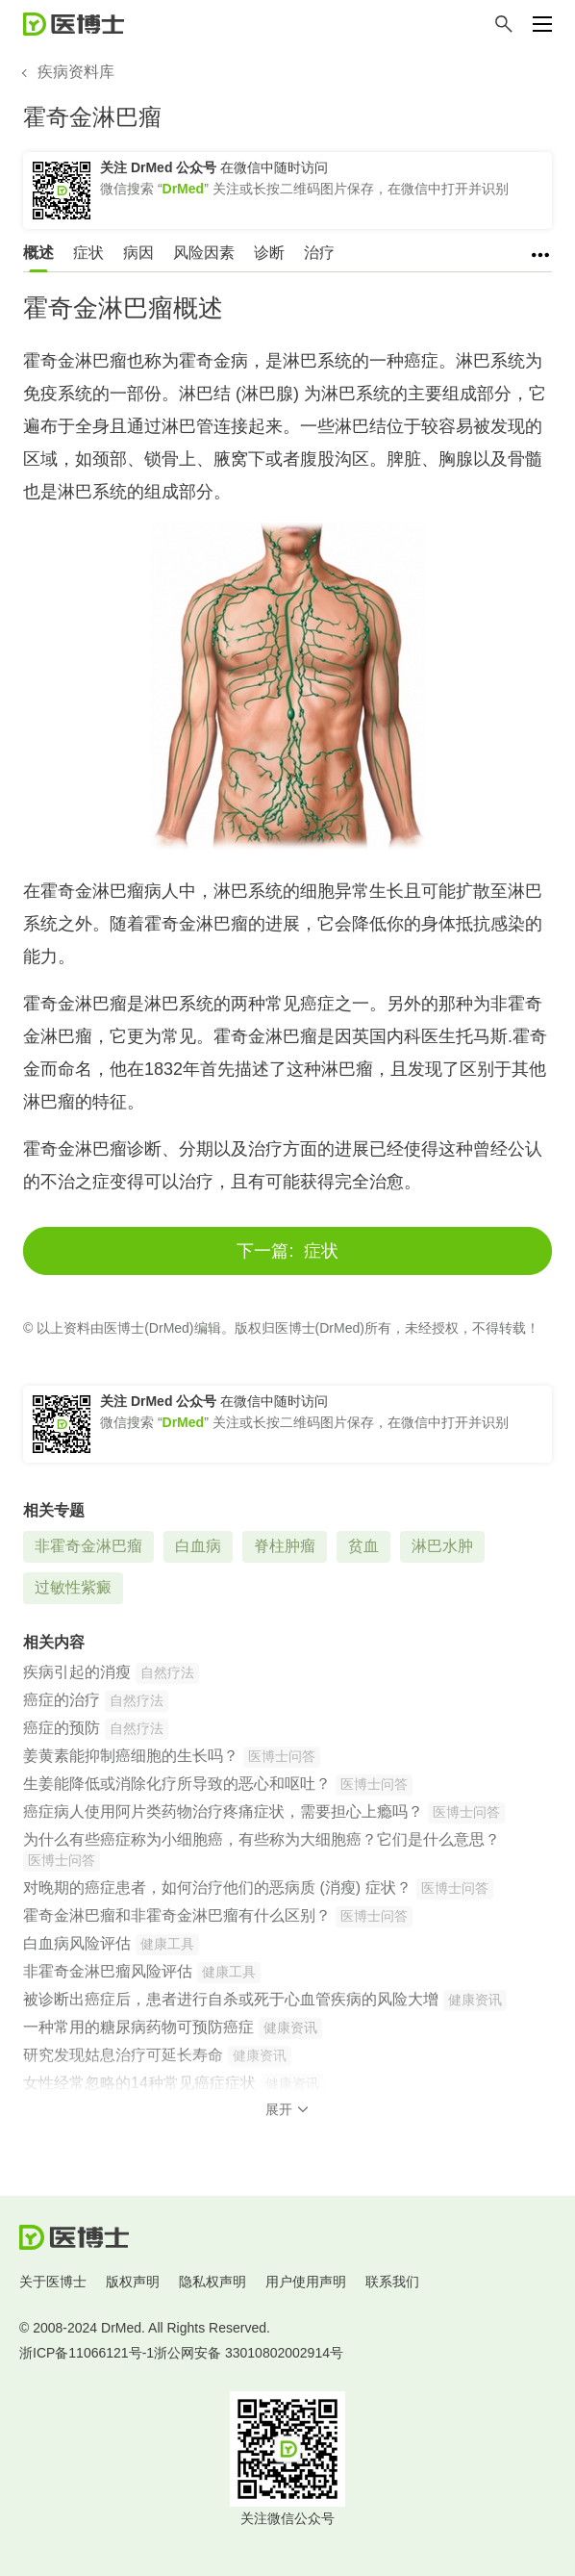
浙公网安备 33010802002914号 (248, 2352)
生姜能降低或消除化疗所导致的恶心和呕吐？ (177, 1783)
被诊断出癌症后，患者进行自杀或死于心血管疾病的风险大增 (230, 1999)
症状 (88, 252)
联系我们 (392, 2281)
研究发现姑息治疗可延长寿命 (123, 2055)
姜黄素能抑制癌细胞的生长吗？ (130, 1755)
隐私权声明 (212, 2281)
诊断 (269, 252)
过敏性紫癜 (73, 1587)
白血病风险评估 (77, 1943)
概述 (38, 252)
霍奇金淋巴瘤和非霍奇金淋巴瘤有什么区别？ (177, 1915)
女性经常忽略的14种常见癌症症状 (139, 2083)
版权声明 (133, 2281)
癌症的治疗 (61, 1700)
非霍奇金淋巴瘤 (88, 1546)
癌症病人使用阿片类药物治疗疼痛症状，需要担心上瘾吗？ (223, 1811)
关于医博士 (53, 2281)
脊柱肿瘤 (284, 1546)
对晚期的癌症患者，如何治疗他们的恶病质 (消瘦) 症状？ (217, 1887)
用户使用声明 (305, 2281)
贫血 (363, 1546)
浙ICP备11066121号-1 (86, 2352)
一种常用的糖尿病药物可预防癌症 (138, 2027)
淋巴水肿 (442, 1546)
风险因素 (204, 252)
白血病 (198, 1546)
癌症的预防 (61, 1728)
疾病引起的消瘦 (77, 1672)
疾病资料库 (76, 72)
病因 (138, 252)
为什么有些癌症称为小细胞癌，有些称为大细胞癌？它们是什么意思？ (261, 1839)
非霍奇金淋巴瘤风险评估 (107, 1971)
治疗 (319, 252)
